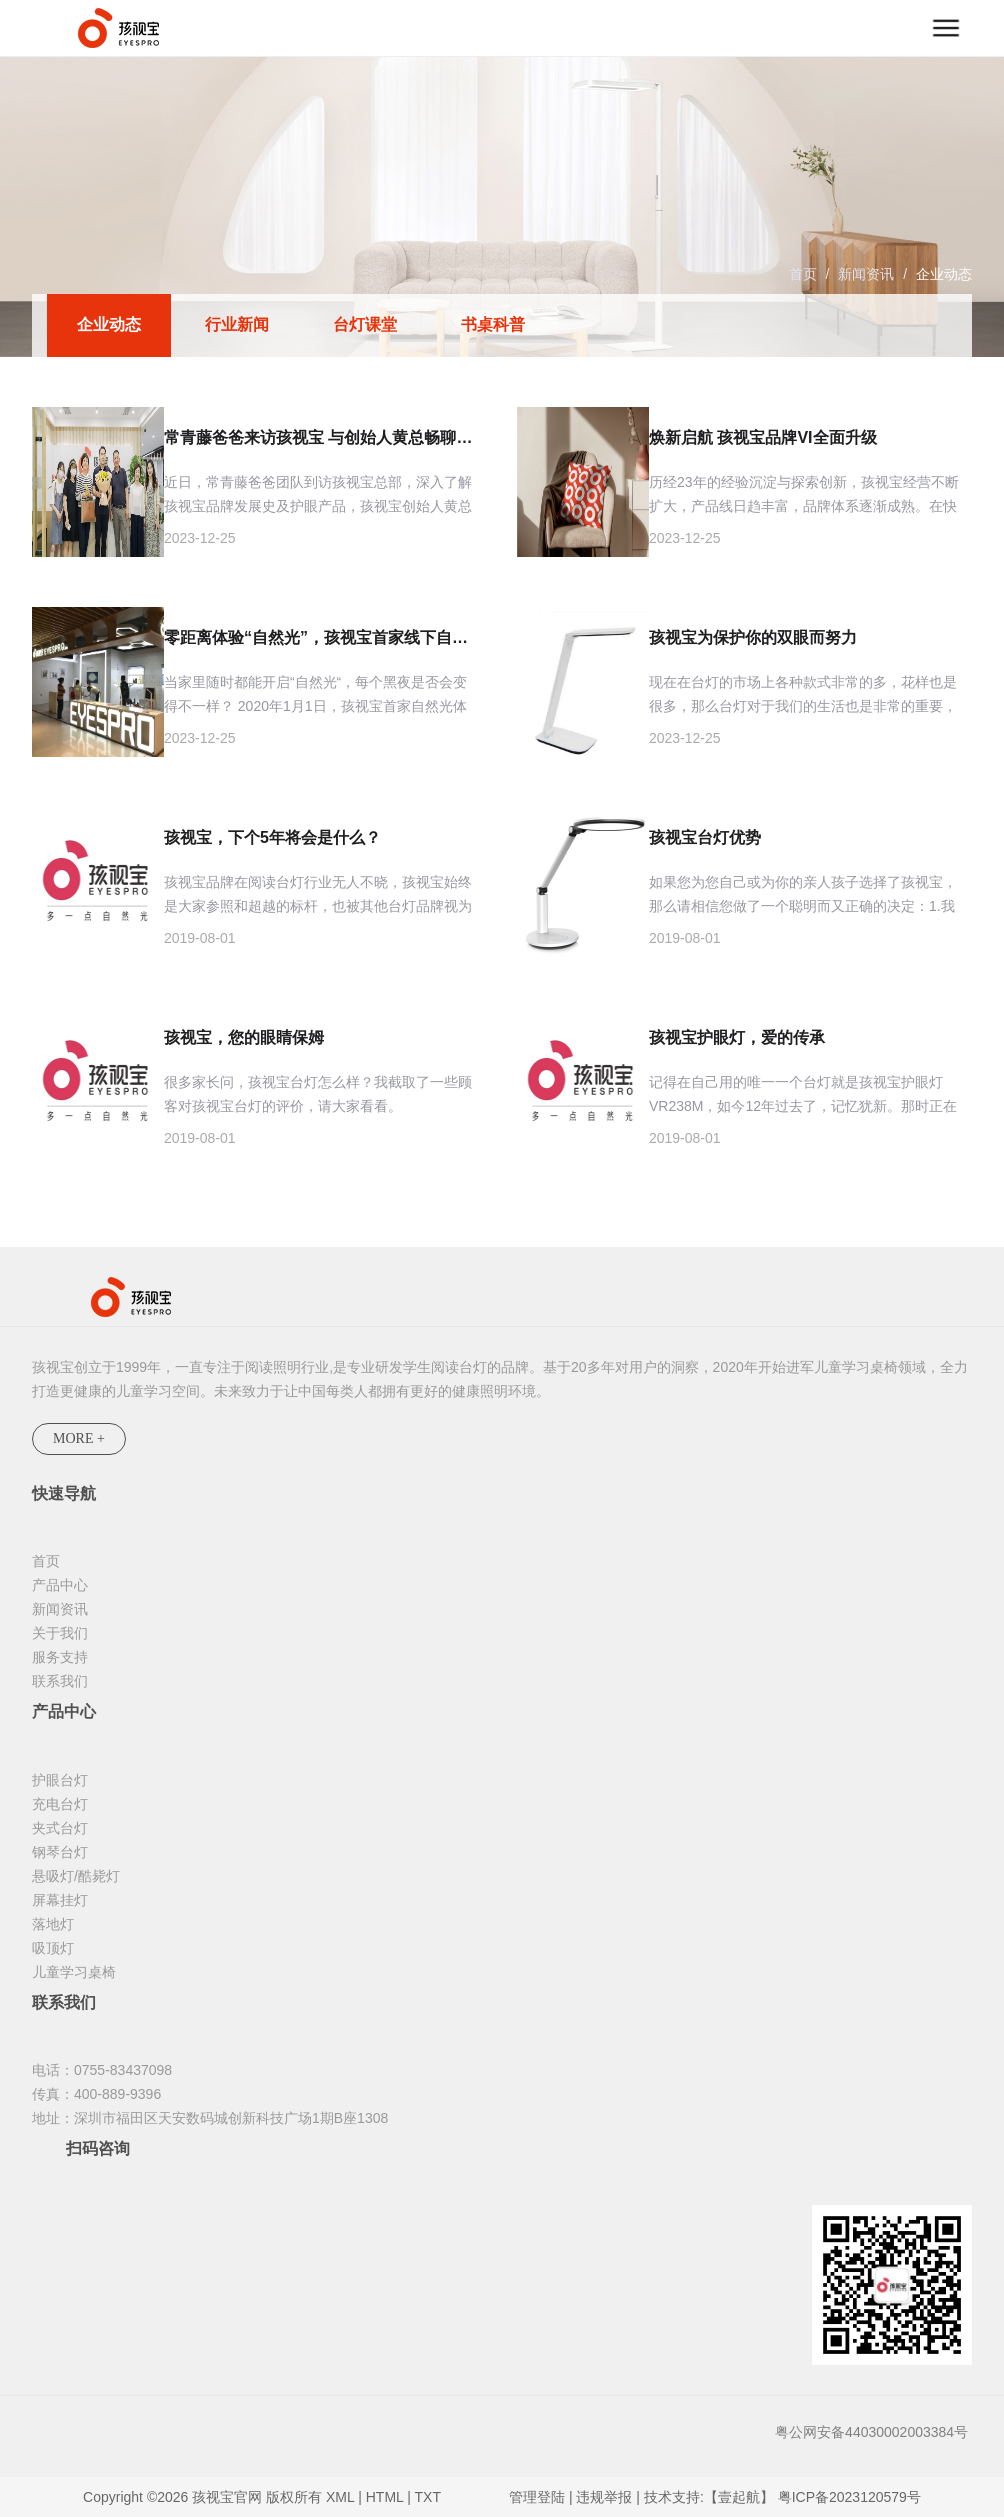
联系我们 (60, 1681)
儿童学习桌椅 (74, 1972)
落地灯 (53, 1924)
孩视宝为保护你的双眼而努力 (753, 637)
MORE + (79, 1438)
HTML (385, 2497)
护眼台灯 (60, 1780)
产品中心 (60, 1585)
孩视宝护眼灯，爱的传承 (737, 1037)
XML (340, 2497)
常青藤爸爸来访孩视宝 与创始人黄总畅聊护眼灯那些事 (321, 437)
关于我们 (60, 1633)
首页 (803, 274)
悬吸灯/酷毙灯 (76, 1876)
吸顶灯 (53, 1948)
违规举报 (604, 2497)
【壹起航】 (739, 2497)
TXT (428, 2497)
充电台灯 (60, 1804)
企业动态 (944, 274)
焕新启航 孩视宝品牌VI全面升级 (763, 437)
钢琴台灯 (60, 1852)
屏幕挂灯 (60, 1900)
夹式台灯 (60, 1828)
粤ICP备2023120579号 (849, 2497)
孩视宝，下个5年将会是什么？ (272, 837)
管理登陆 (537, 2497)
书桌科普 (493, 324)
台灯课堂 (365, 324)
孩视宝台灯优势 (705, 837)
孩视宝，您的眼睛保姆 (244, 1037)
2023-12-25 (200, 538)
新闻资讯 (866, 274)
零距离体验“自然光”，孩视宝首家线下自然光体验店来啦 (321, 637)
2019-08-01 (200, 938)
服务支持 (60, 1657)
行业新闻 (237, 324)
